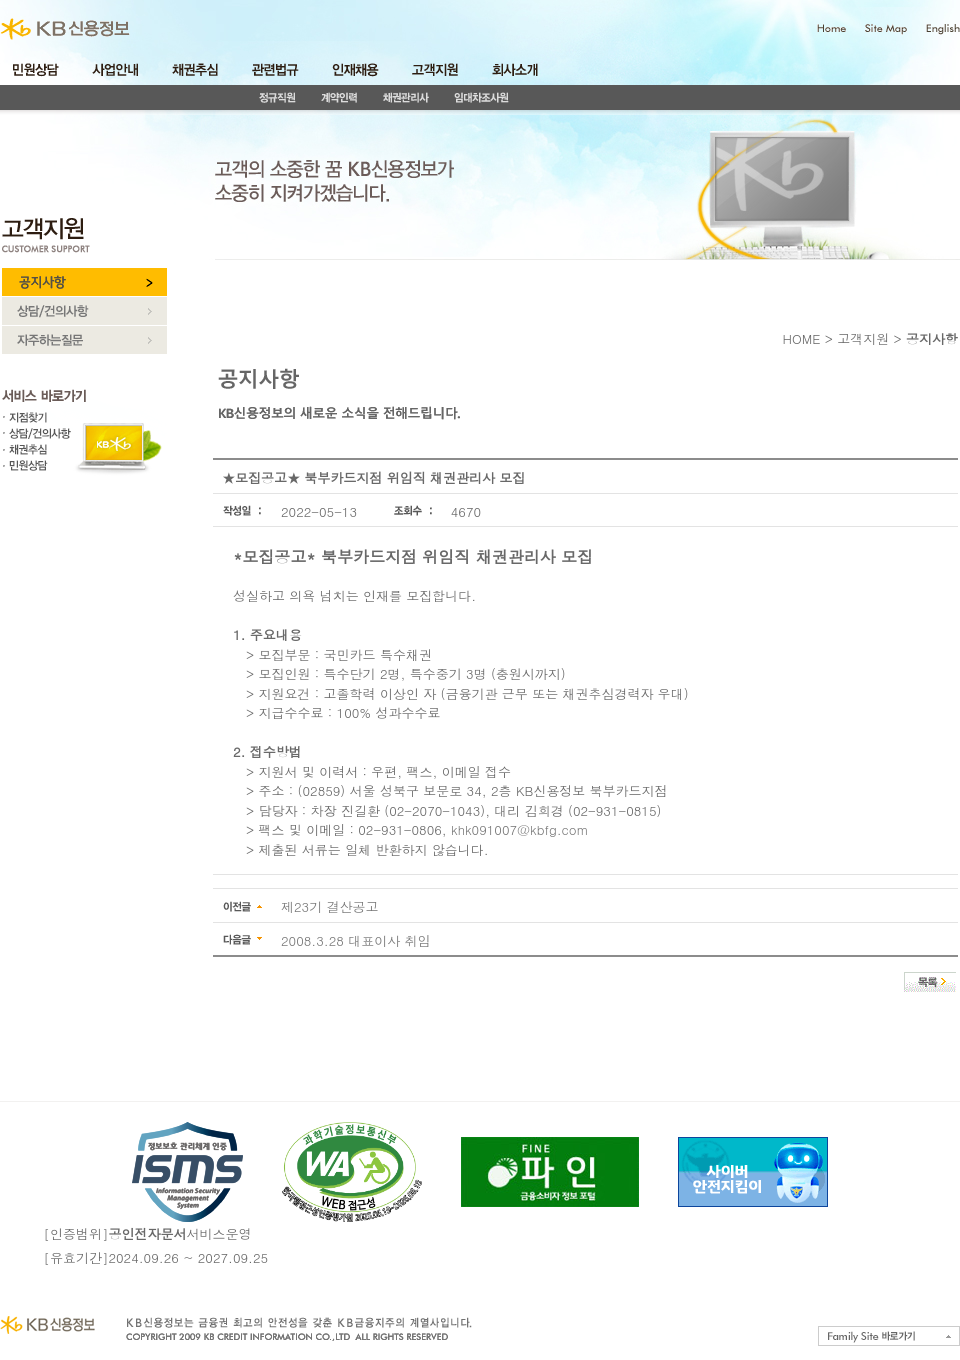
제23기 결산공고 (330, 906)
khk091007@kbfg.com (520, 829)
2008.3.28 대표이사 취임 (356, 940)
